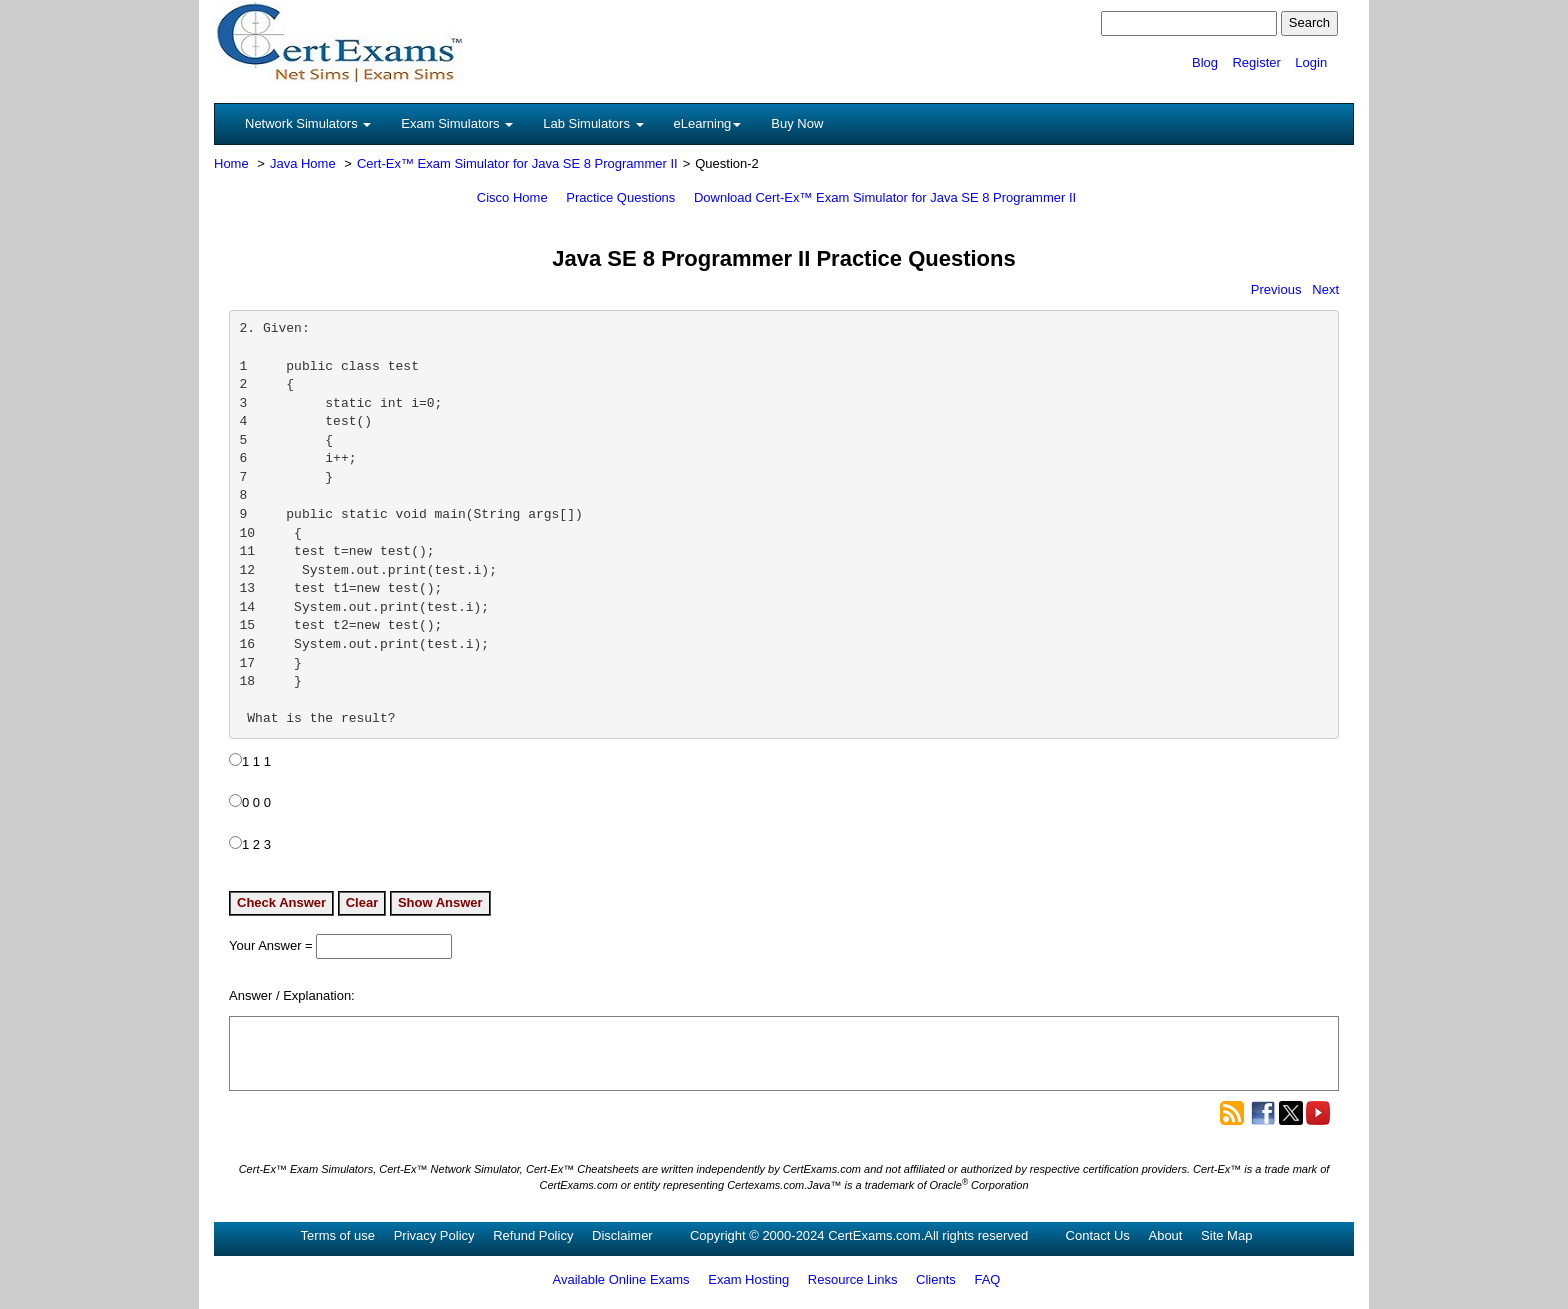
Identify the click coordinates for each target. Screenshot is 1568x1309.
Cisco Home (512, 197)
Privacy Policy (434, 1235)
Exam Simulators (457, 123)
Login (1311, 62)
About (1165, 1235)
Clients (936, 1279)
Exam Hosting (748, 1279)
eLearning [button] (708, 123)
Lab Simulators (593, 123)
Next (1325, 289)
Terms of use (338, 1235)
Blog (1205, 62)
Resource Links (853, 1279)
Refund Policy (533, 1235)
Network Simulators (308, 123)
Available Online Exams (621, 1279)
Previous (1276, 289)
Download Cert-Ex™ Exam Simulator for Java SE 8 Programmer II (885, 197)
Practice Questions (620, 197)
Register (1256, 62)
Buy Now (797, 123)
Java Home (303, 163)
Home (231, 163)
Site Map (1226, 1235)
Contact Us (1098, 1235)
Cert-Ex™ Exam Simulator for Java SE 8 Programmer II (517, 163)
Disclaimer (622, 1235)
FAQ (987, 1279)
